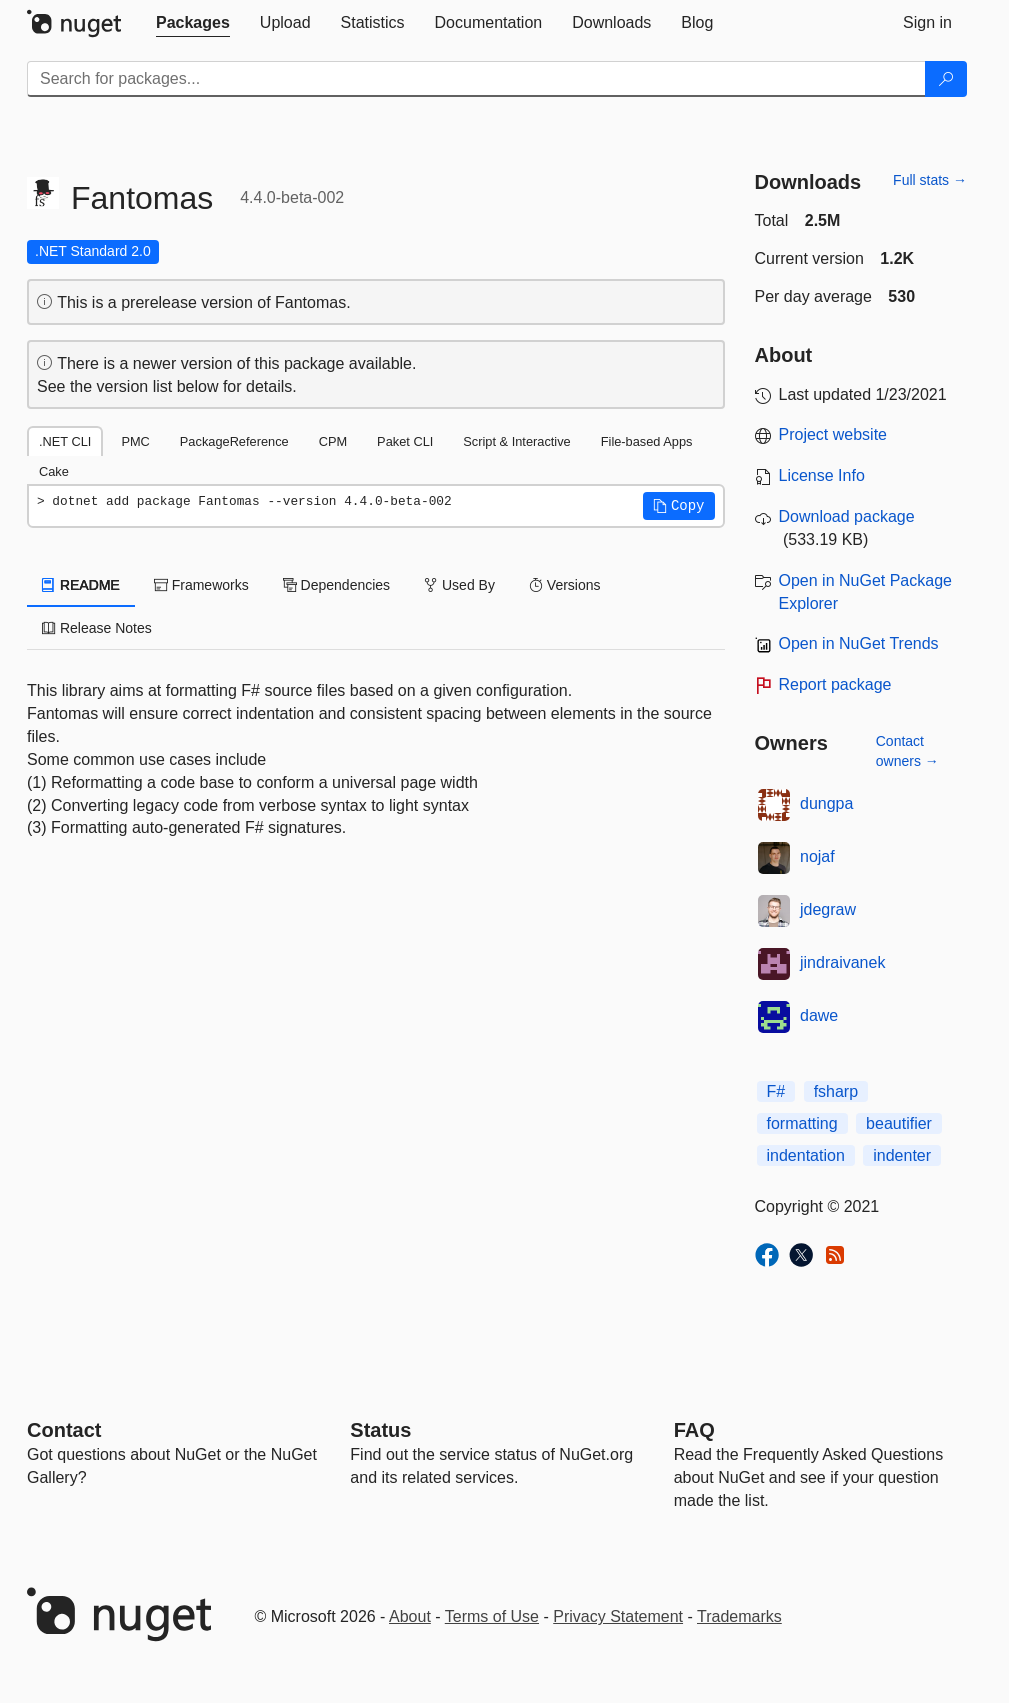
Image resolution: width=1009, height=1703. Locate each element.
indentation (806, 1155)
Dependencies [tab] (336, 585)
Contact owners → (907, 751)
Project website (833, 434)
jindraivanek (842, 962)
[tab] (193, 23)
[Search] (946, 79)
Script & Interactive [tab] (516, 441)
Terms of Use (492, 1616)
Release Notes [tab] (97, 628)
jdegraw (828, 909)
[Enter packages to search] (476, 79)
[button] (679, 506)
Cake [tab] (54, 471)
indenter (902, 1155)
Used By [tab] (459, 585)
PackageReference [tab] (234, 441)
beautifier (899, 1123)
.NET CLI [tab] (65, 441)
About (410, 1616)
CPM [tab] (333, 441)
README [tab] (81, 585)
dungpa (826, 803)
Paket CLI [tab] (405, 441)
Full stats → (930, 180)
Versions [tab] (565, 585)
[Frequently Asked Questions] (694, 1430)
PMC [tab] (135, 441)
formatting (802, 1123)
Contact (64, 1430)
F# (776, 1091)
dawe (819, 1015)
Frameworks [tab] (201, 585)
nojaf (817, 856)
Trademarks (739, 1616)
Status (380, 1430)
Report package (835, 684)
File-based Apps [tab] (647, 441)
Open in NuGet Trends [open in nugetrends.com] (859, 643)
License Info (822, 475)
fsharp (836, 1091)
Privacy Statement (618, 1616)
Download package (847, 516)
